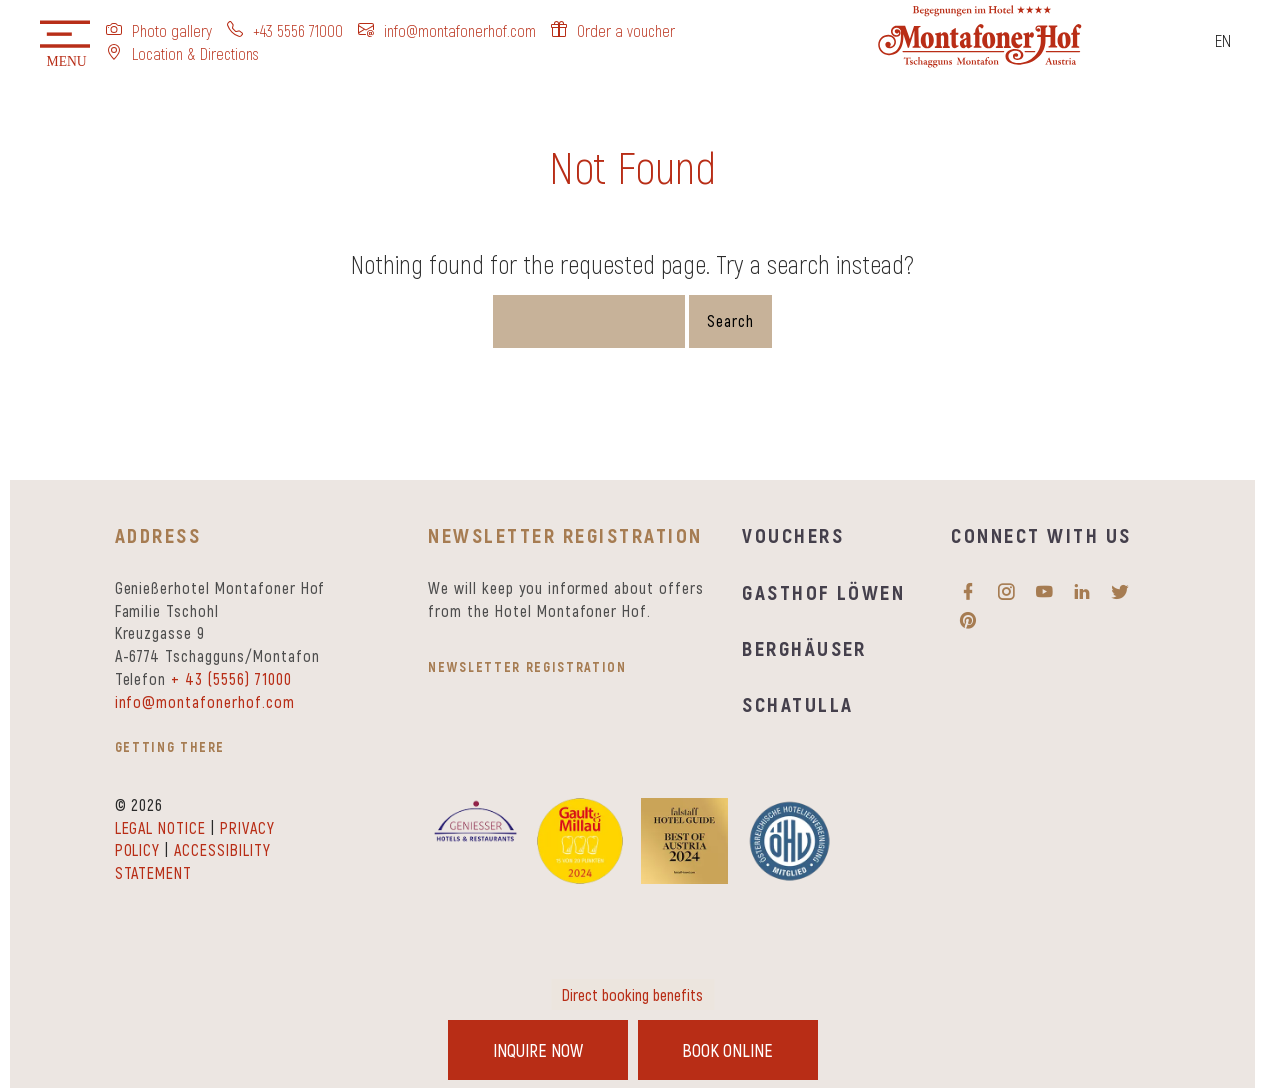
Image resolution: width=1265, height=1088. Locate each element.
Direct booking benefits (632, 994)
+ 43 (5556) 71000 (231, 678)
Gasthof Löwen (823, 591)
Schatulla (797, 703)
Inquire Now (538, 1050)
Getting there (170, 746)
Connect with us (1041, 534)
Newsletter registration (527, 666)
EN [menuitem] (1223, 40)
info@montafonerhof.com (205, 701)
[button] (65, 45)
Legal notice (161, 827)
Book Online (727, 1050)
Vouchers (793, 534)
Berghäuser (804, 647)
